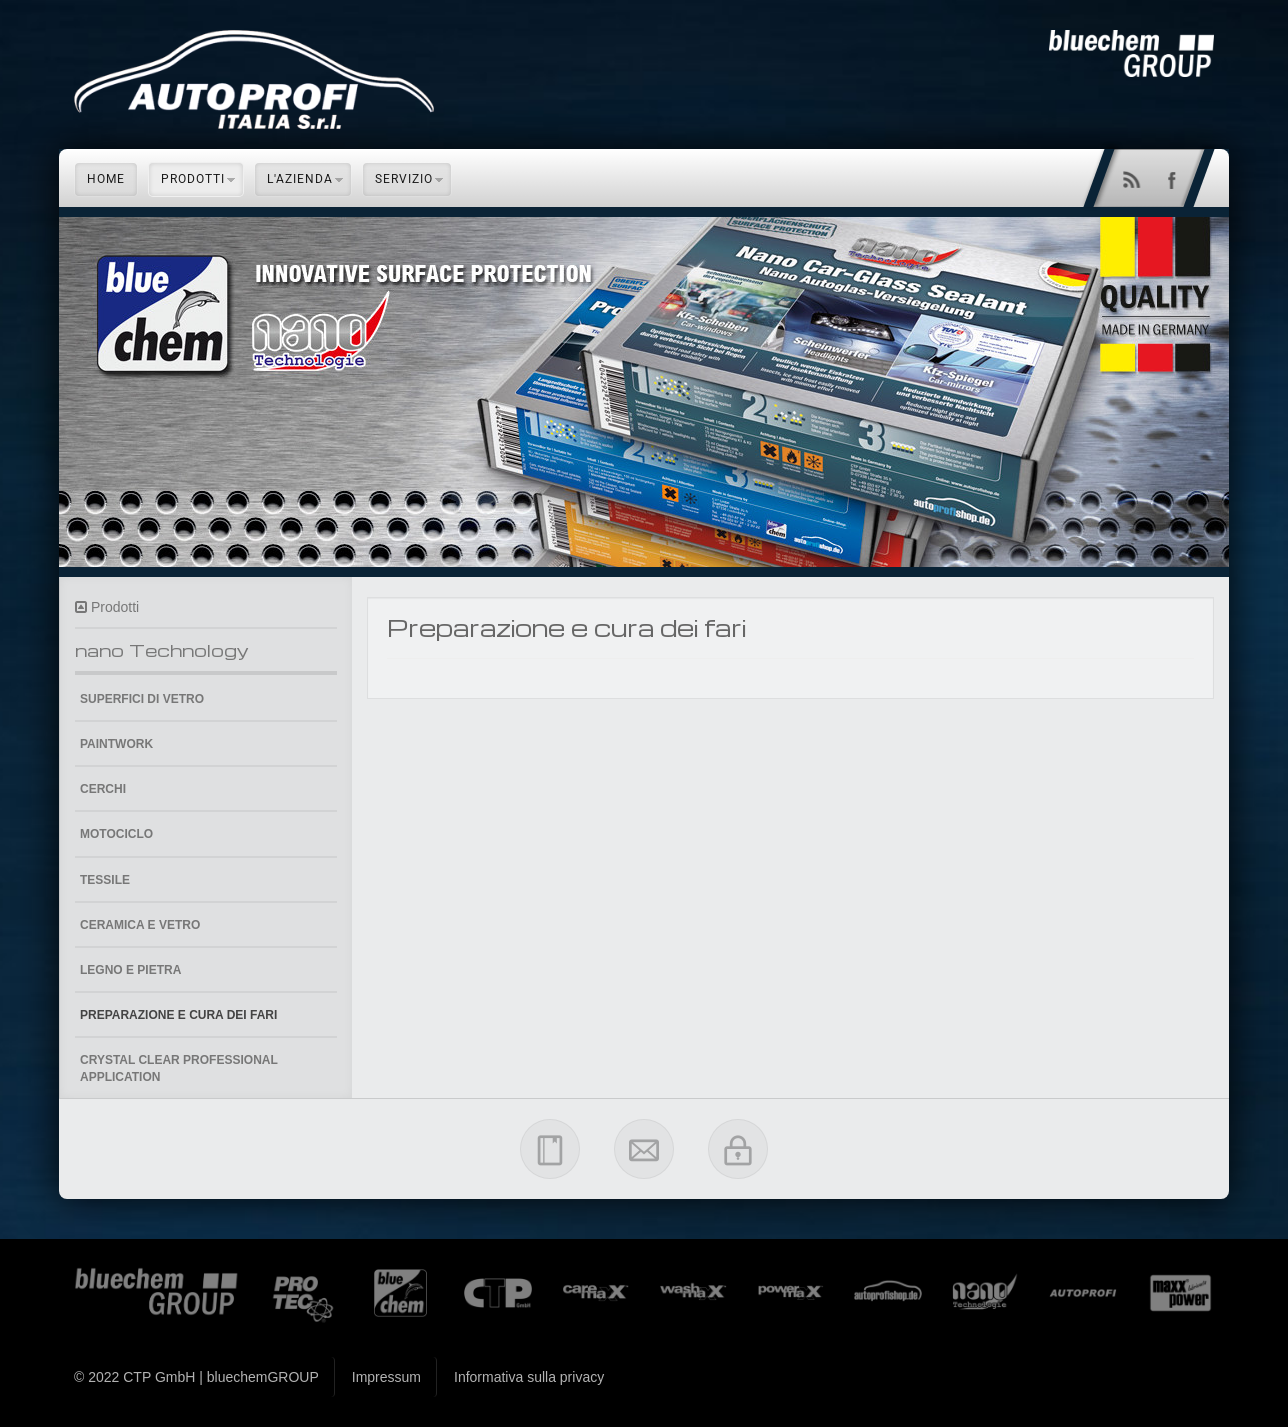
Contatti (644, 1149)
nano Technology (162, 649)
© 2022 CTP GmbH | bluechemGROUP (196, 1377)
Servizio (404, 179)
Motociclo (116, 834)
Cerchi (103, 789)
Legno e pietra (130, 970)
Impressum (550, 1149)
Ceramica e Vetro (140, 925)
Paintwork (116, 744)
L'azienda (300, 179)
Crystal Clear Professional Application (179, 1068)
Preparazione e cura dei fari (178, 1015)
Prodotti (193, 179)
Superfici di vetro (142, 699)
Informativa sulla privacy (529, 1377)
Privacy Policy (738, 1149)
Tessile (105, 880)
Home (106, 179)
